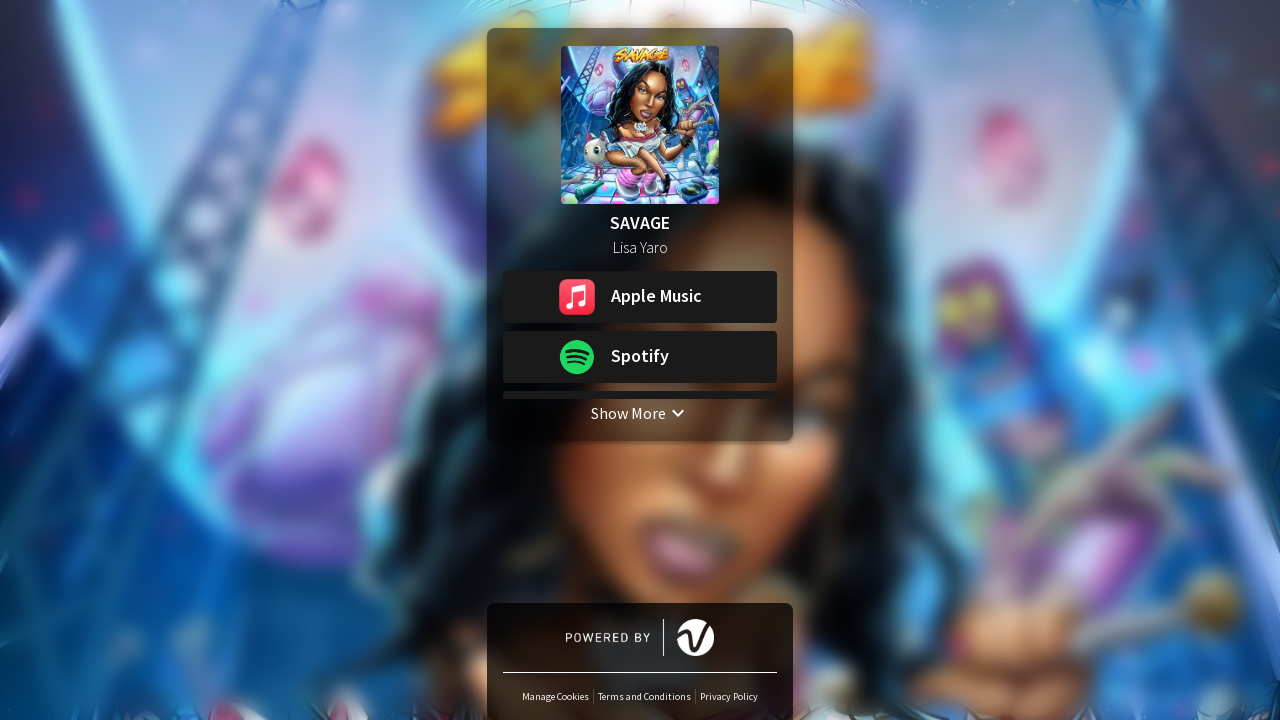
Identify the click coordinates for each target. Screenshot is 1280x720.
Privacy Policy (729, 696)
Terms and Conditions (644, 696)
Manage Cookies (555, 696)
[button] (640, 297)
